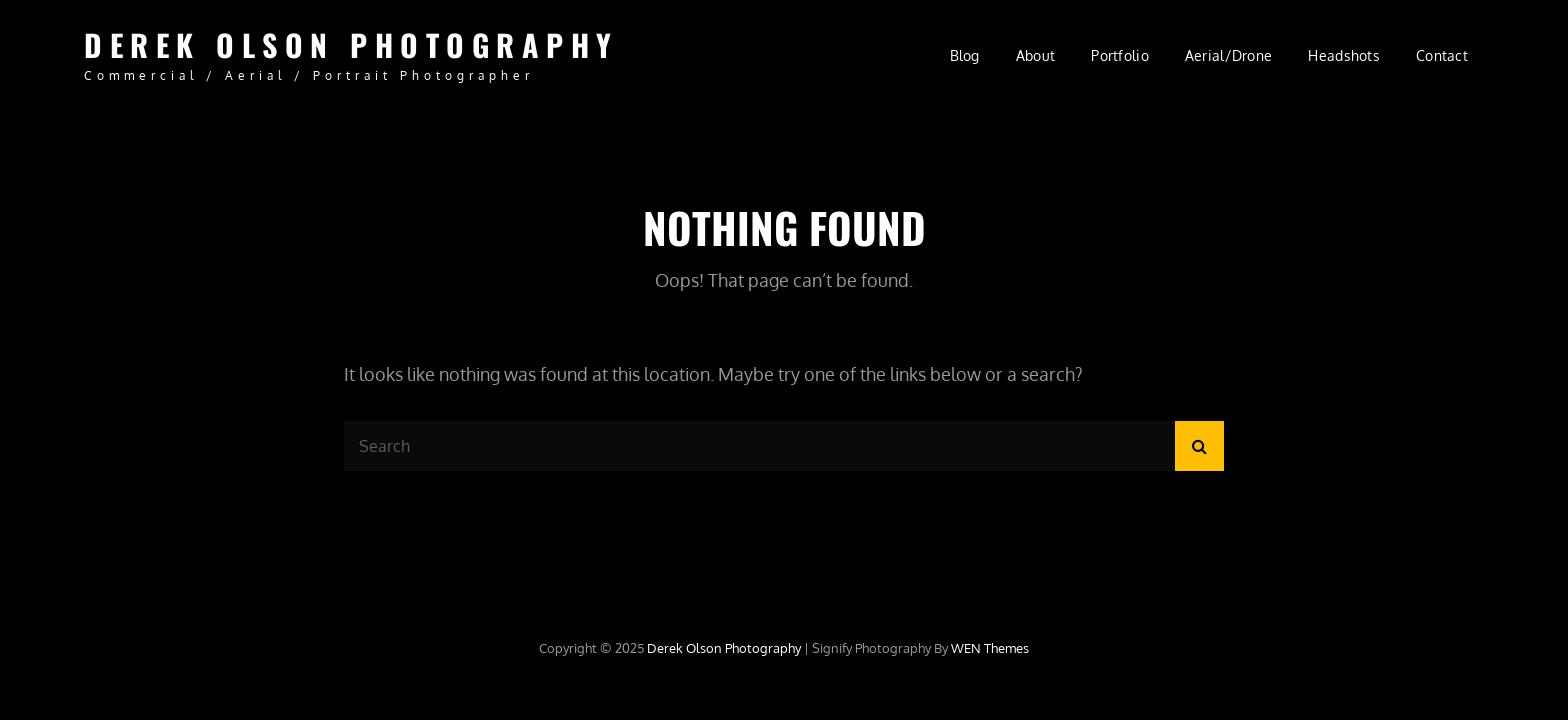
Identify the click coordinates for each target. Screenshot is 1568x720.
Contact (1442, 55)
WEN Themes (990, 648)
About (1035, 55)
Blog (965, 55)
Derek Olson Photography (351, 44)
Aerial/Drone (1228, 55)
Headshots (1344, 55)
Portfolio (1120, 55)
